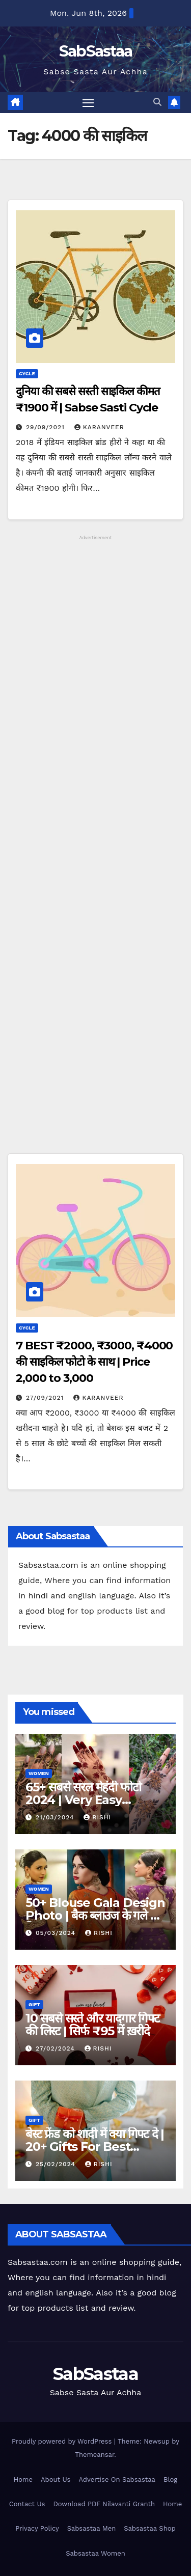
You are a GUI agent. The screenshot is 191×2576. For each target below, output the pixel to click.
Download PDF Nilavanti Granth (104, 2504)
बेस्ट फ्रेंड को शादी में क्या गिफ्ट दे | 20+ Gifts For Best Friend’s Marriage (94, 2146)
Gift (34, 2004)
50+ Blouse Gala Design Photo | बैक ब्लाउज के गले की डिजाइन (95, 1915)
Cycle (27, 373)
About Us (55, 2479)
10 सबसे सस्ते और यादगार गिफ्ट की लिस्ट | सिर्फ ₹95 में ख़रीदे (92, 2024)
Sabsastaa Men (91, 2528)
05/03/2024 (57, 1932)
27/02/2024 (56, 2048)
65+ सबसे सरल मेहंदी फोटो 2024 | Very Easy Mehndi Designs (83, 1800)
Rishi (97, 1817)
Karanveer (99, 427)
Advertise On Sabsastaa (116, 2479)
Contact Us (27, 2504)
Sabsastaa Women (95, 2553)
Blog (170, 2479)
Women (39, 1773)
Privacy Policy (37, 2528)
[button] (157, 102)
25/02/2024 (57, 2164)
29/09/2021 (46, 427)
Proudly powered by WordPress (63, 2441)
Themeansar (94, 2454)
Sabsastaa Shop (149, 2528)
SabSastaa (95, 51)
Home (23, 2479)
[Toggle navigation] (88, 103)
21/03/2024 (56, 1817)
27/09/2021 (46, 1397)
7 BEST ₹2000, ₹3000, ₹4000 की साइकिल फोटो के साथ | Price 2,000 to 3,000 (94, 1362)
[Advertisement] (95, 847)
